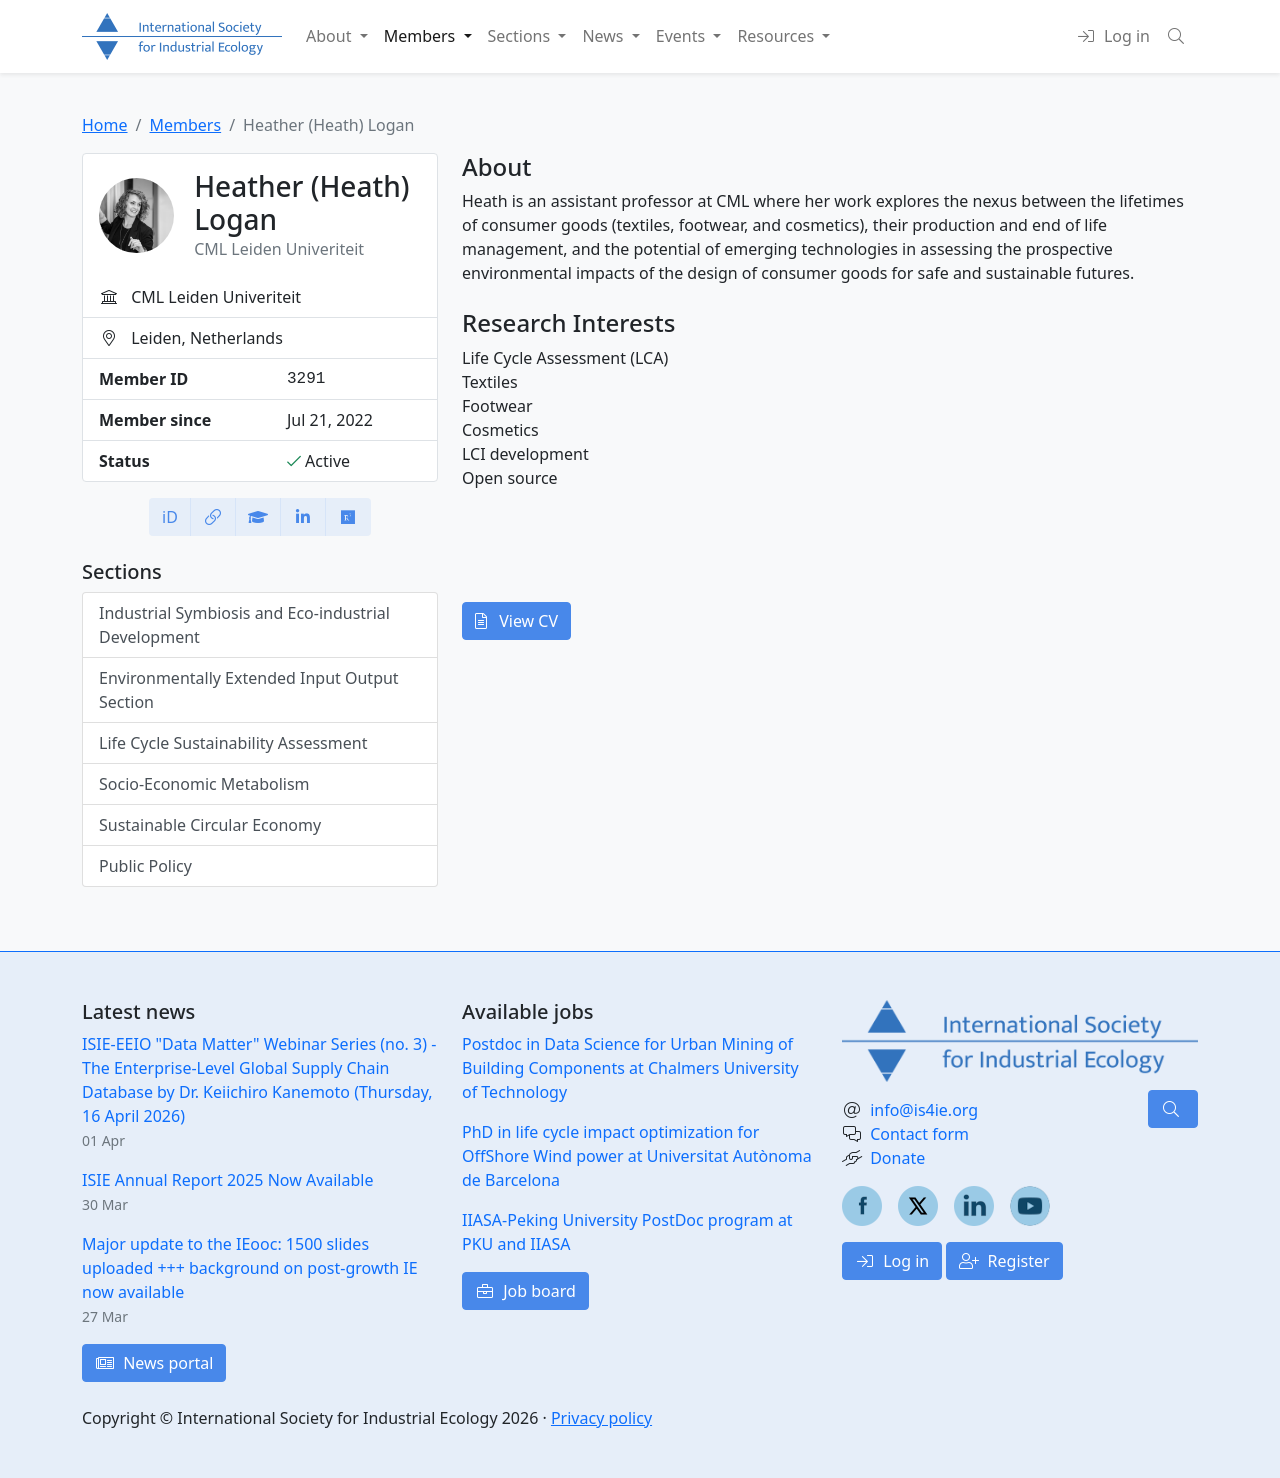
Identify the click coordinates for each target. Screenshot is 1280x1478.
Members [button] (422, 36)
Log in (892, 1261)
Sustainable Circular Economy (210, 825)
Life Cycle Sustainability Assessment (233, 743)
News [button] (604, 36)
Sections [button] (521, 36)
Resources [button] (777, 36)
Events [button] (683, 36)
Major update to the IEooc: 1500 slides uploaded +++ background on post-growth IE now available (250, 1268)
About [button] (331, 36)
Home (105, 125)
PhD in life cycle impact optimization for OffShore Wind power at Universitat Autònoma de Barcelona (637, 1156)
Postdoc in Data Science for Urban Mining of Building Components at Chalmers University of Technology (630, 1068)
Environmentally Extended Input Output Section (249, 690)
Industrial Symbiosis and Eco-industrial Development (244, 625)
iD (170, 517)
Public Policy (145, 866)
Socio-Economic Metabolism (204, 784)
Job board (525, 1291)
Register (1004, 1261)
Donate (897, 1158)
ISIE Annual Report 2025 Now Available (227, 1180)
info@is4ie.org (924, 1110)
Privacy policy (601, 1418)
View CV (516, 621)
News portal (154, 1363)
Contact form (919, 1134)
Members (185, 125)
